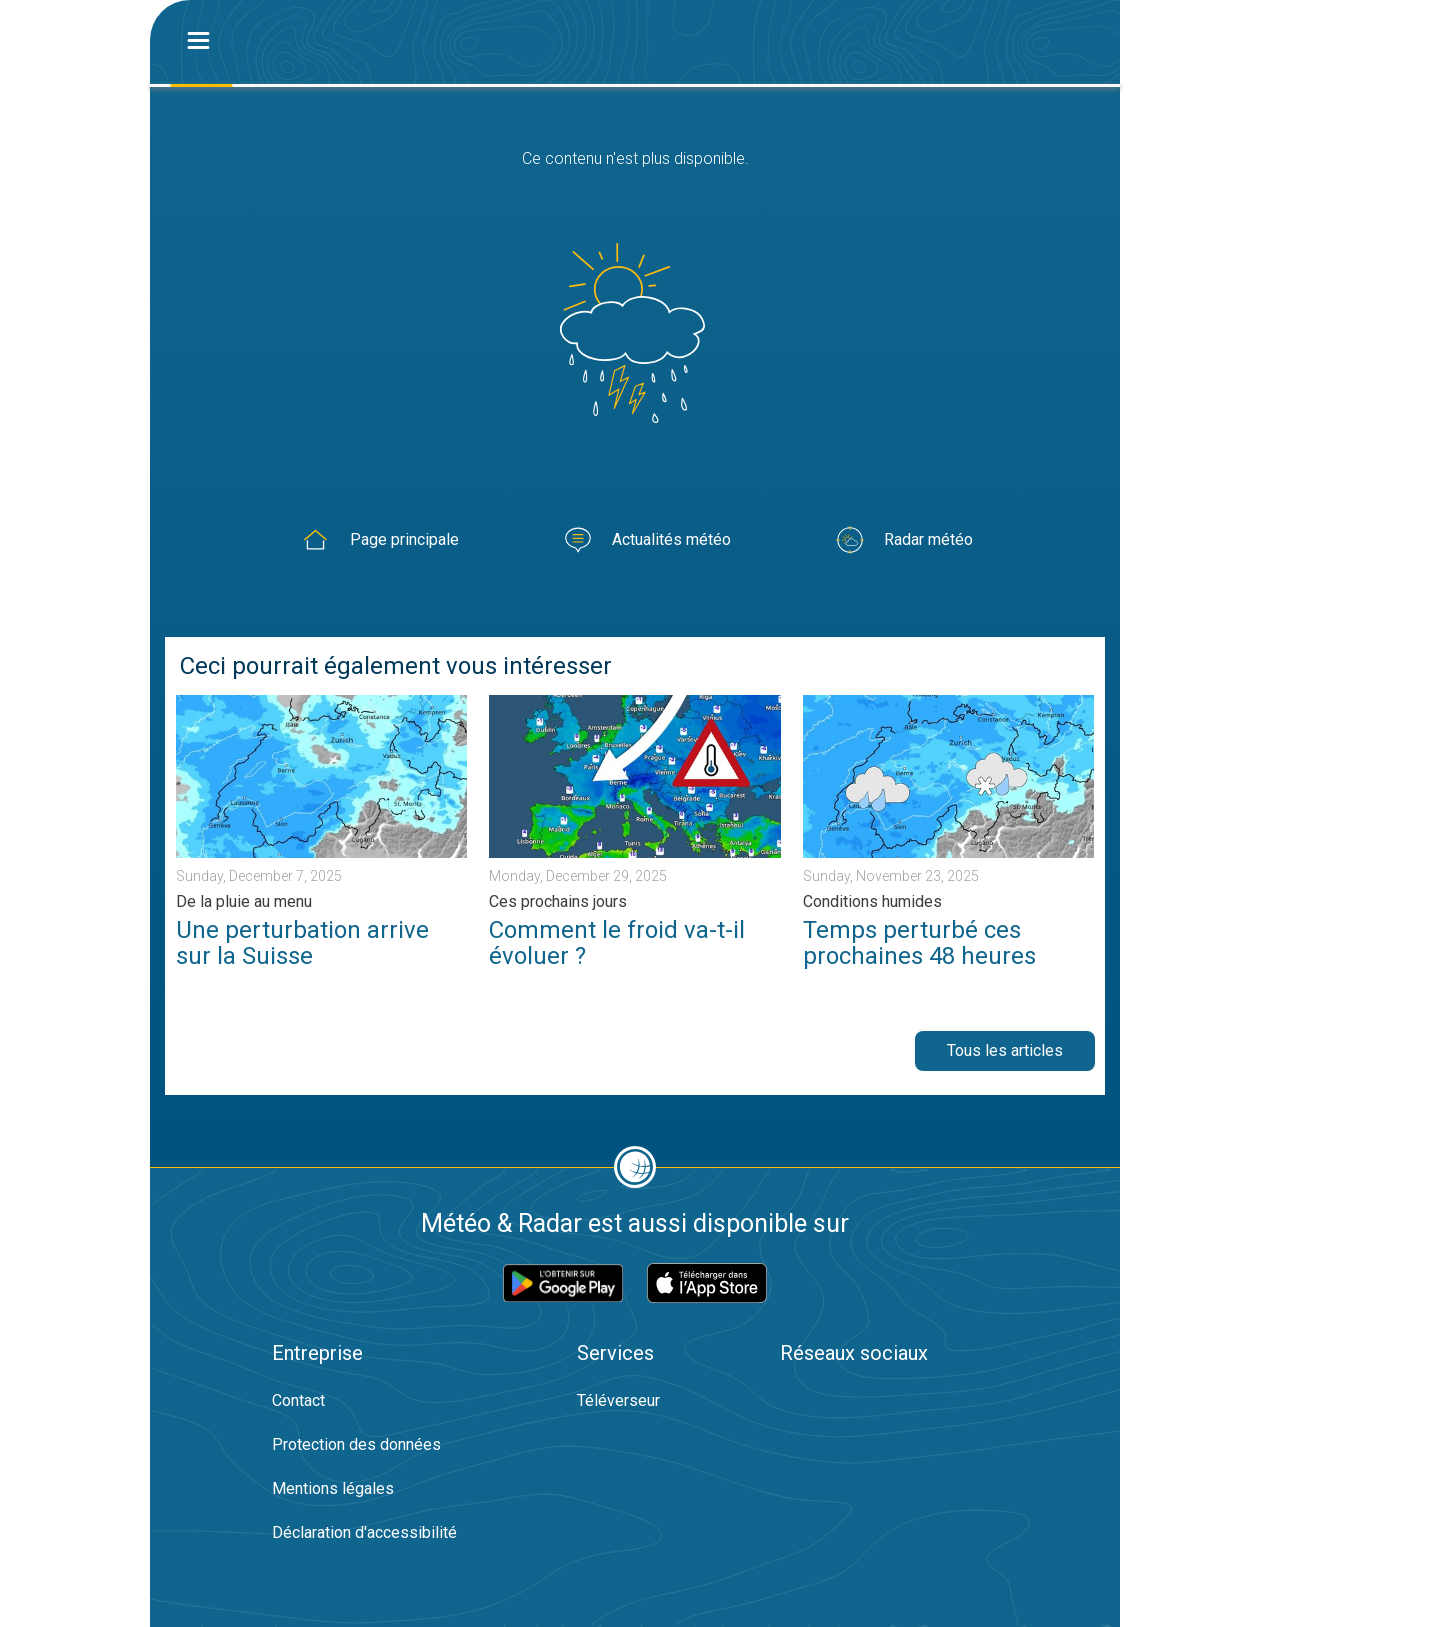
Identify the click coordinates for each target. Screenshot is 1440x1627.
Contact (298, 1400)
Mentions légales (333, 1488)
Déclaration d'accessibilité (364, 1532)
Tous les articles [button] (1005, 1050)
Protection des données (356, 1444)
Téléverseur (618, 1400)
